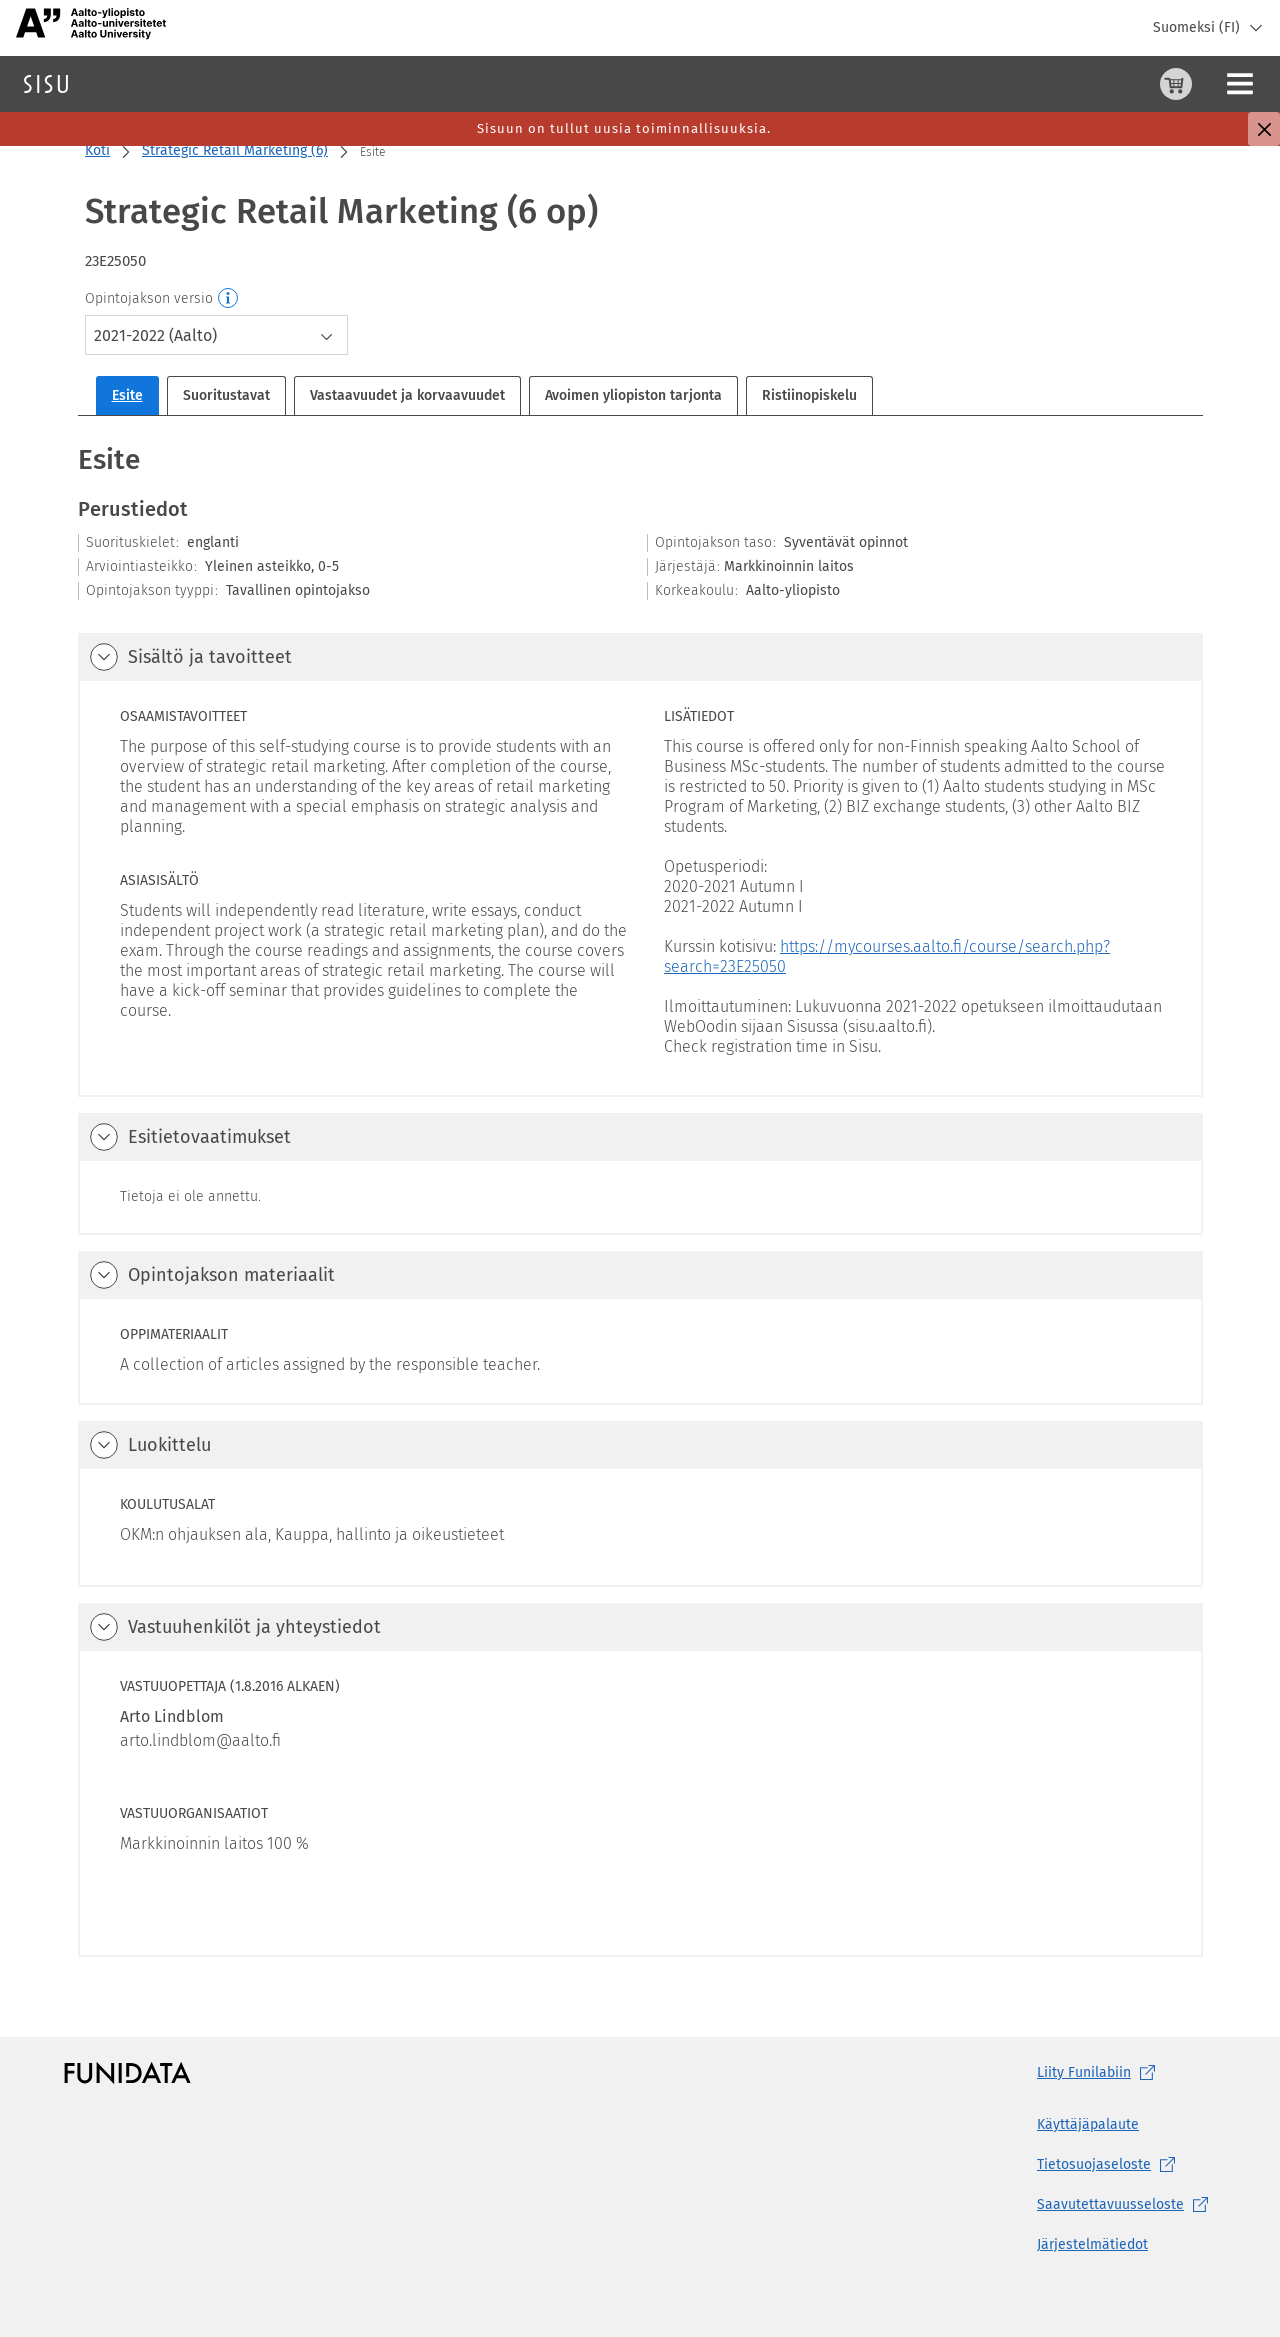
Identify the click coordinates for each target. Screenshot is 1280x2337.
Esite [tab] (127, 395)
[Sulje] (1264, 129)
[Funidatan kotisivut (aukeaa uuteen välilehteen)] (127, 2073)
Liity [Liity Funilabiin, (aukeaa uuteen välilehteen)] (1100, 2073)
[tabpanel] (640, 1198)
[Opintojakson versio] (229, 299)
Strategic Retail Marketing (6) (235, 150)
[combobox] (216, 335)
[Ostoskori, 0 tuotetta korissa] (1077, 84)
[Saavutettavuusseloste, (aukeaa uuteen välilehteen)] (1126, 2205)
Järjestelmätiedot (1092, 2244)
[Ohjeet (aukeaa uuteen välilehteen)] (1125, 84)
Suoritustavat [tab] (226, 395)
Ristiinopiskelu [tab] (809, 395)
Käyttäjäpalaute (1088, 2124)
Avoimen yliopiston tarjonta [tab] (633, 395)
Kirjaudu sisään (1214, 83)
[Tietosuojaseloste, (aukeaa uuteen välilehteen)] (1126, 2165)
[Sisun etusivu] (46, 84)
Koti (97, 150)
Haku (133, 83)
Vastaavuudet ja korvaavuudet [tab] (407, 395)
